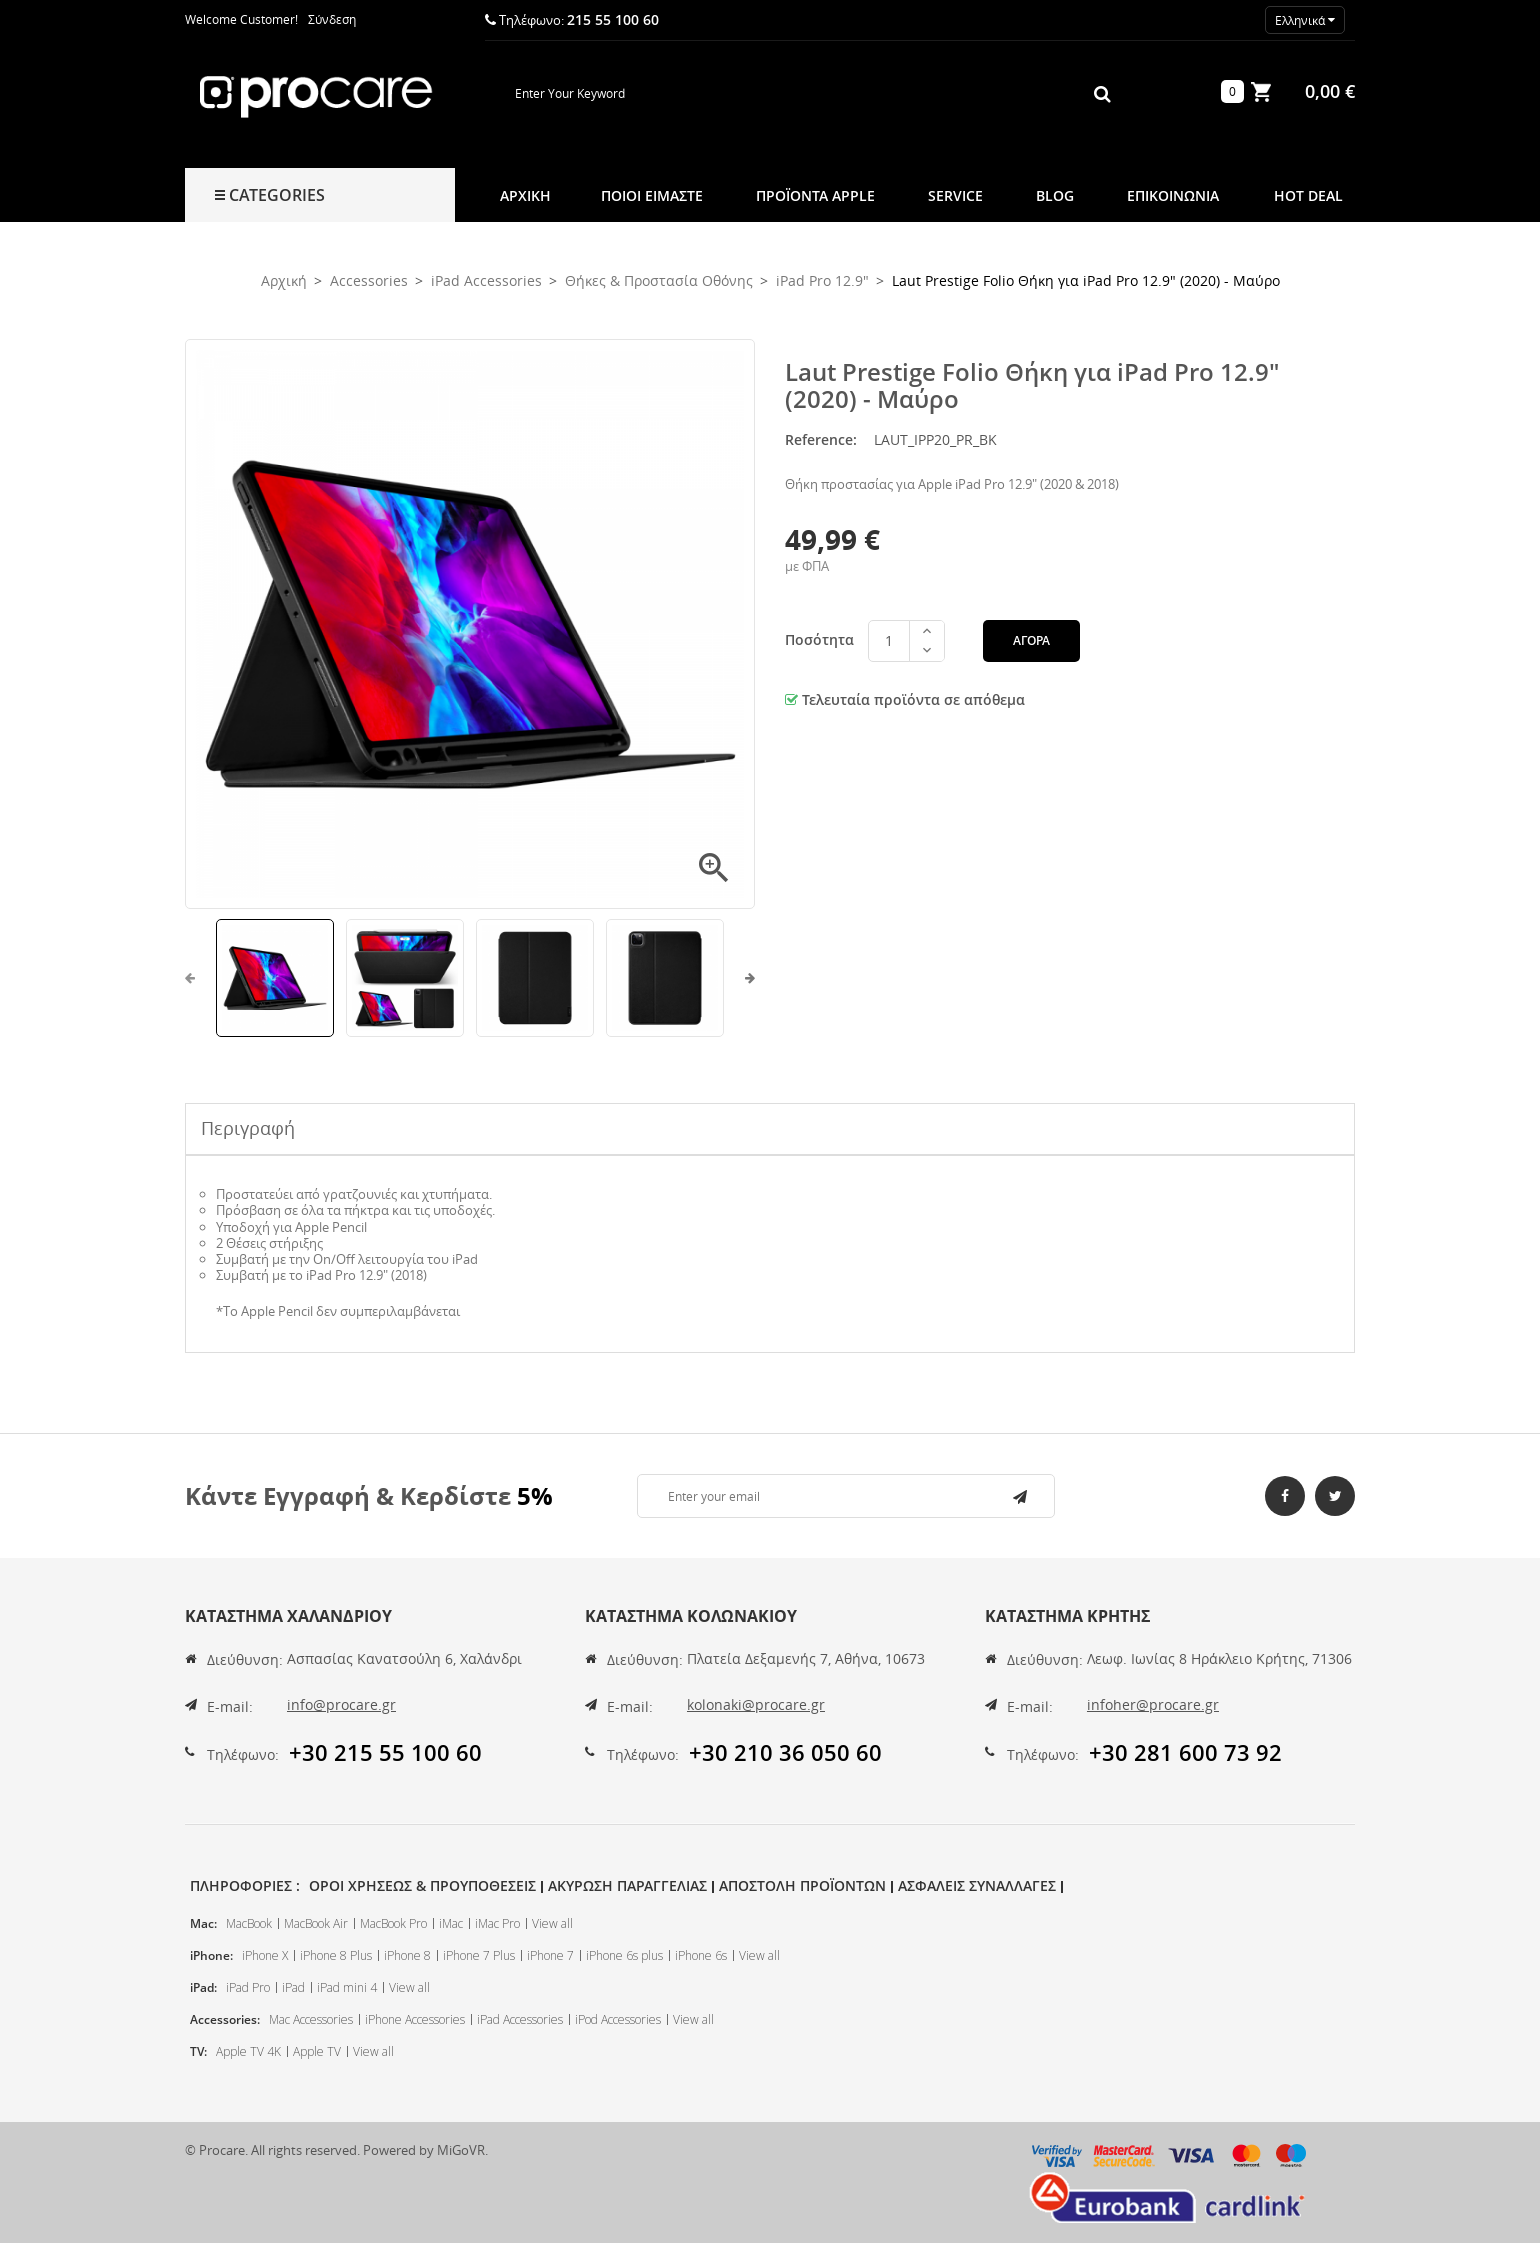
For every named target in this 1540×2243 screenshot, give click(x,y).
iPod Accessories (618, 2019)
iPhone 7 (550, 1955)
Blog (1055, 195)
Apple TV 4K (248, 2051)
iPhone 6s (701, 1955)
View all (552, 1923)
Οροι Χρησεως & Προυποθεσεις (422, 1885)
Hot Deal (1308, 195)
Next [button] (742, 978)
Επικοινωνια (1173, 195)
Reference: (821, 440)
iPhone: (211, 1955)
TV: (198, 2051)
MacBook (249, 1923)
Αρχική (525, 195)
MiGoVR (461, 2150)
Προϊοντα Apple (815, 195)
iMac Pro (497, 1923)
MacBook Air (316, 1923)
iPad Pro (248, 1987)
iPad (293, 1987)
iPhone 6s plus (624, 1955)
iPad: (203, 1987)
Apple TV (317, 2051)
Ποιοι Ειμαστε (652, 195)
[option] (275, 978)
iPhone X (265, 1955)
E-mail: (230, 1706)
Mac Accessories (311, 2019)
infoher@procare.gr (1153, 1704)
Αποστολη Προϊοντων (802, 1885)
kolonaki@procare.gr (756, 1704)
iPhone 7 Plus (479, 1955)
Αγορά (1031, 640)
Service (955, 195)
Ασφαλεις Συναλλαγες (977, 1885)
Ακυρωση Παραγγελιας (627, 1885)
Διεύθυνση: (245, 1659)
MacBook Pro (393, 1923)
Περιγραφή (248, 1128)
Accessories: (225, 2019)
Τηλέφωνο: (243, 1754)
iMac (451, 1923)
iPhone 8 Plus (336, 1955)
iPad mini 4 (347, 1987)
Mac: (203, 1923)
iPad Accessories (520, 2019)
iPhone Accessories (415, 2019)
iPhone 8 (407, 1955)
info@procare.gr (341, 1704)
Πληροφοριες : (245, 1885)
